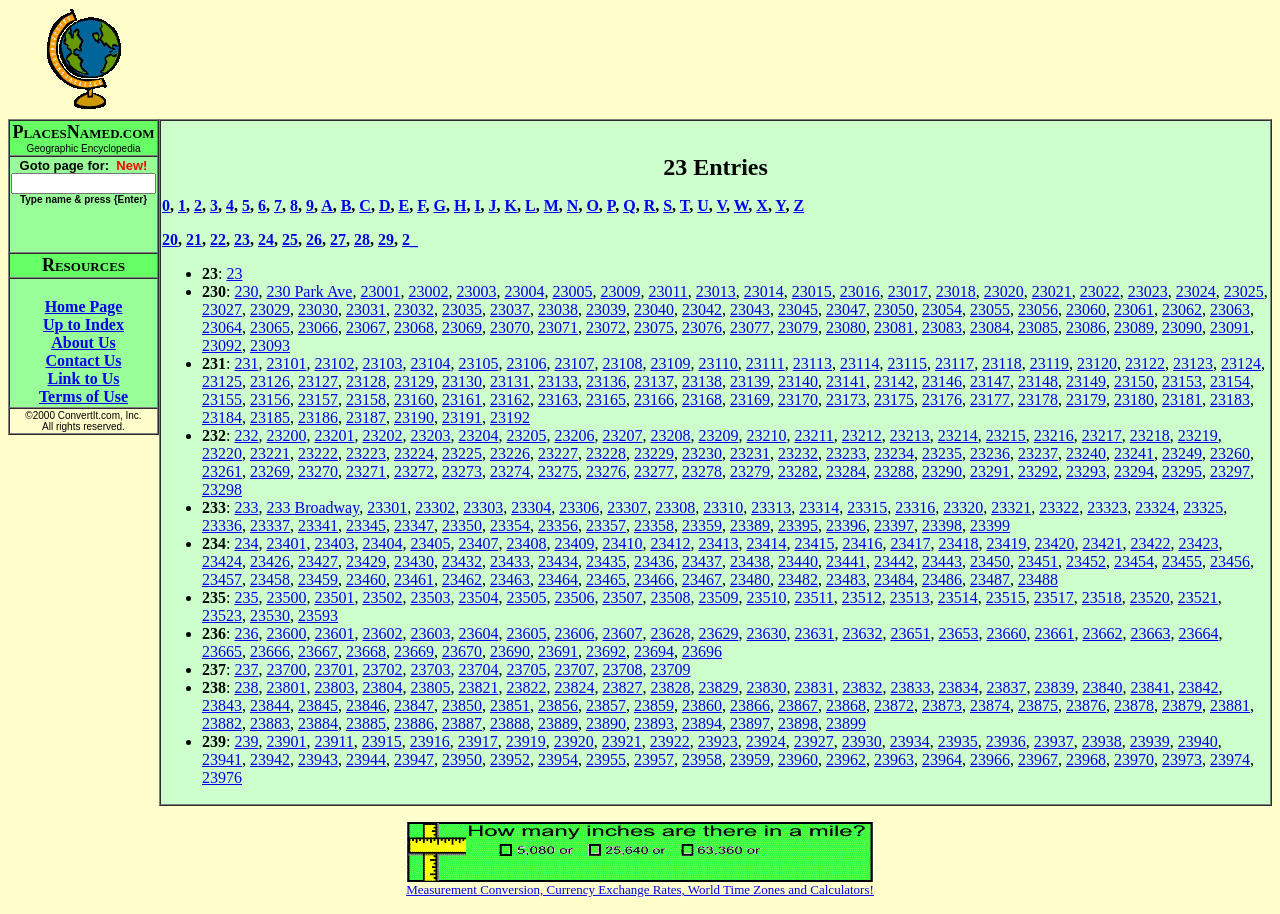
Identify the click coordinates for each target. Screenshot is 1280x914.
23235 (942, 453)
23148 (1038, 381)
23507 (622, 597)
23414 (766, 543)
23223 (366, 453)
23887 (462, 723)
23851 (510, 705)
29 (386, 239)
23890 (606, 723)
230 (246, 291)
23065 (270, 327)
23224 (414, 453)
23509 (718, 597)
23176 (942, 399)
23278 (702, 471)
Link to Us (83, 378)
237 (246, 669)
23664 (1198, 633)
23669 (414, 651)
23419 (1006, 543)
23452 (1086, 561)
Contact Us (84, 360)
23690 (510, 651)
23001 (380, 291)
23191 (462, 417)
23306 (579, 507)
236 (246, 633)
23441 (846, 561)
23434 (558, 561)
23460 (366, 579)
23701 (334, 669)
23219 (1198, 435)
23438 (750, 561)
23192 (510, 417)
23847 (414, 705)
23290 (942, 471)
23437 (702, 561)
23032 (414, 309)
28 (362, 239)
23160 (414, 399)
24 (266, 239)
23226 (510, 453)
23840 (1102, 687)
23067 (366, 327)
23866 (750, 705)
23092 (222, 345)
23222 (318, 453)
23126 (270, 381)
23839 (1054, 687)
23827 (622, 687)
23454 (1134, 561)
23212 (862, 435)
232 (246, 435)
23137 (654, 381)
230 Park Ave (309, 291)
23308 (675, 507)
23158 (366, 399)
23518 (1102, 597)
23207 (622, 435)
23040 (654, 309)
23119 (1049, 363)
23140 (798, 381)
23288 (894, 471)
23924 (766, 741)
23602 (382, 633)
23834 (958, 687)
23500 (286, 597)
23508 (670, 597)
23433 (510, 561)
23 (242, 239)
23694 (654, 651)
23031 (366, 309)
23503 (430, 597)
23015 (812, 291)
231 (246, 363)
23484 (894, 579)
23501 (334, 597)
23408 (526, 543)
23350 (462, 525)
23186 (318, 417)
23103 (382, 363)
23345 (366, 525)
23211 (813, 435)
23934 (910, 741)
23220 (222, 453)
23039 (606, 309)
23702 (382, 669)
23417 (910, 543)
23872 (894, 705)
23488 (1038, 579)
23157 (318, 399)
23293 (1086, 471)
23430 (414, 561)
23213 (910, 435)
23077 (750, 327)
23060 (1086, 309)
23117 (954, 363)
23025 (1244, 291)
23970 (1134, 759)
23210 (766, 435)
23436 (654, 561)
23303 (483, 507)
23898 (798, 723)
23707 (574, 669)
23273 (462, 471)
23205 (526, 435)
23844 (270, 705)
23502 (382, 597)
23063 (1230, 309)
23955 (606, 759)
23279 (750, 471)
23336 (222, 525)
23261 (222, 471)
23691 (558, 651)
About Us (83, 342)
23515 (1006, 597)
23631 (814, 633)
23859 (654, 705)
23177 (990, 399)
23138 (702, 381)
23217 (1102, 435)
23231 (750, 453)
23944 (366, 759)
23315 (867, 507)
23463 (510, 579)
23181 (1182, 399)
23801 (286, 687)
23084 (990, 327)
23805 (430, 687)
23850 (462, 705)
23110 (717, 363)
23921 (622, 741)
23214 (958, 435)
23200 (286, 435)
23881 (1230, 705)
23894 (702, 723)
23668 (366, 651)
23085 (1038, 327)
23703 (430, 669)
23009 (620, 291)
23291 (990, 471)
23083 (942, 327)
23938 (1102, 741)
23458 (270, 579)
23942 (270, 759)
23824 (574, 687)
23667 (318, 651)
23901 (286, 741)
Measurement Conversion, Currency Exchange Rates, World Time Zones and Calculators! (640, 889)
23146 (942, 381)
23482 (798, 579)
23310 (723, 507)
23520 (1150, 597)
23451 (1038, 561)
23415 (814, 543)
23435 (606, 561)
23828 (670, 687)
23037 (510, 309)
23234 (894, 453)
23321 (1011, 507)
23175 (894, 399)
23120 (1097, 363)
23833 (910, 687)
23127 (318, 381)
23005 (572, 291)
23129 (414, 381)
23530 (270, 615)
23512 (862, 597)
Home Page (84, 306)
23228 (606, 453)
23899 (846, 723)
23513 (910, 597)
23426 (270, 561)
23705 (526, 669)
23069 (462, 327)
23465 (606, 579)
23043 (750, 309)
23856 (558, 705)
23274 (510, 471)
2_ (410, 239)
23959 (750, 759)
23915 (382, 741)
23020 (1004, 291)
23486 (942, 579)
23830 (766, 687)
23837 (1006, 687)
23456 (1230, 561)
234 (246, 543)
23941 (222, 759)
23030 (318, 309)
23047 (846, 309)
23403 (334, 543)
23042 (702, 309)
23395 (798, 525)
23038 (558, 309)
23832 (862, 687)
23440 (798, 561)
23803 (334, 687)
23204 (478, 435)
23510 (766, 597)
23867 (798, 705)
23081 (894, 327)
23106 (526, 363)
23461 (414, 579)
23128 (366, 381)
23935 (958, 741)
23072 (606, 327)
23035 (462, 309)
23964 (942, 759)
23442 (894, 561)
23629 (718, 633)
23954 (558, 759)
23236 (990, 453)
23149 (1086, 381)
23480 (750, 579)
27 (338, 239)
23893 (654, 723)
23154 (1230, 381)
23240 (1086, 453)
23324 (1155, 507)
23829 (718, 687)
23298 (222, 489)
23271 (366, 471)
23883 (270, 723)
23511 (813, 597)
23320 (963, 507)
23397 (894, 525)
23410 (622, 543)
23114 (859, 363)
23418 (958, 543)
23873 (942, 705)
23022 (1100, 291)
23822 (526, 687)
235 (246, 597)
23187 (366, 417)
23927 (814, 741)
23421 (1102, 543)
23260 (1230, 453)
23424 (222, 561)
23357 (606, 525)
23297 (1230, 471)
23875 (1038, 705)
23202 (382, 435)
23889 (558, 723)
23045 (798, 309)
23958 (702, 759)
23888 (510, 723)
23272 (414, 471)
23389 (750, 525)
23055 (990, 309)
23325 (1203, 507)
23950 (462, 759)
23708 (622, 669)
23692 (606, 651)
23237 (1038, 453)
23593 (318, 615)
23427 (318, 561)
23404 (382, 543)
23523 (222, 615)
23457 (222, 579)
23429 (366, 561)
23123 (1193, 363)
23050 (894, 309)
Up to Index (83, 324)
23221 (270, 453)
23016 (860, 291)
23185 (270, 417)
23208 (670, 435)
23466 (654, 579)
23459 (318, 579)
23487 (990, 579)
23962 (846, 759)
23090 (1182, 327)
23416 (862, 543)
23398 (942, 525)
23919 (526, 741)
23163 (558, 399)
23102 (334, 363)
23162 (510, 399)
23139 (750, 381)
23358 (654, 525)
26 (314, 239)
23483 (846, 579)
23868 (846, 705)
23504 (478, 597)
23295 (1182, 471)
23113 (812, 363)
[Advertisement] (716, 59)
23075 (654, 327)
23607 (622, 633)
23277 (654, 471)
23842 (1198, 687)
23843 (222, 705)
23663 (1150, 633)
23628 (670, 633)
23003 (476, 291)
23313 (771, 507)
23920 (574, 741)
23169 (750, 399)
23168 (702, 399)
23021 (1052, 291)
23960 (798, 759)
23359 (702, 525)
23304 (531, 507)
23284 (846, 471)
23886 (414, 723)
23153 (1182, 381)
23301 (387, 507)
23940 (1198, 741)
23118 (1001, 363)
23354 (510, 525)
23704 (478, 669)
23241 (1134, 453)
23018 (956, 291)
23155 (222, 399)
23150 (1134, 381)
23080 (846, 327)
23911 (333, 741)
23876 (1086, 705)
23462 (462, 579)
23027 (222, 309)
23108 (622, 363)
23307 (627, 507)
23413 (718, 543)
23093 (270, 345)
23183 (1230, 399)
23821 (478, 687)
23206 (574, 435)
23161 (462, 399)
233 (246, 507)
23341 (318, 525)
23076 (702, 327)
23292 (1038, 471)
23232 (798, 453)
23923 (718, 741)
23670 (462, 651)
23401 (286, 543)
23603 (430, 633)
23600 (286, 633)
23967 (1038, 759)
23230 (702, 453)
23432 (462, 561)
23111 (765, 363)
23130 (462, 381)
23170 (798, 399)
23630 (766, 633)
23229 (654, 453)
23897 (750, 723)
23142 (894, 381)
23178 (1038, 399)
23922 (670, 741)
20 (170, 239)
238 (246, 687)
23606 (574, 633)
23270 (318, 471)
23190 (414, 417)
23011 (667, 291)
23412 (670, 543)
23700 (286, 669)
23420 (1054, 543)
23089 (1134, 327)
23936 (1006, 741)
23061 (1134, 309)
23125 (222, 381)
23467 (702, 579)
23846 (366, 705)
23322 (1059, 507)
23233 (846, 453)
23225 (462, 453)
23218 (1150, 435)
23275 (558, 471)
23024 (1196, 291)
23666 (270, 651)
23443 (942, 561)
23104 (430, 363)
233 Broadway (312, 507)
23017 (908, 291)
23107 (574, 363)
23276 (606, 471)
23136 (606, 381)
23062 (1182, 309)
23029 (270, 309)
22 (218, 239)
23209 (718, 435)
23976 (222, 777)
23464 (558, 579)
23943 (318, 759)
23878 (1134, 705)
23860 (702, 705)
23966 (990, 759)
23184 (222, 417)
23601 (334, 633)
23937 (1054, 741)
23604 (478, 633)
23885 (366, 723)
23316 (915, 507)
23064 (222, 327)
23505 (526, 597)
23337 (270, 525)
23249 (1182, 453)
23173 (846, 399)
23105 (478, 363)
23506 (574, 597)
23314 (819, 507)
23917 (478, 741)
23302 (435, 507)
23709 (670, 669)
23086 (1086, 327)
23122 (1145, 363)
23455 (1182, 561)
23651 (910, 633)
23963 (894, 759)
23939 (1150, 741)
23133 (558, 381)
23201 (334, 435)
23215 (1006, 435)
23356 (558, 525)
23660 (1006, 633)
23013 (716, 291)
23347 (414, 525)
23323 (1107, 507)
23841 (1150, 687)
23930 (862, 741)
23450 (990, 561)
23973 (1182, 759)
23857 (606, 705)
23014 (764, 291)
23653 (958, 633)
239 (246, 741)
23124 (1241, 363)
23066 (318, 327)
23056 (1038, 309)
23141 (846, 381)
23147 (990, 381)
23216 (1054, 435)
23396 (846, 525)
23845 (318, 705)
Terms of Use (83, 396)
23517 (1054, 597)
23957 (654, 759)
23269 (270, 471)
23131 (510, 381)
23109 (670, 363)
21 (194, 239)
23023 (1148, 291)
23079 (798, 327)
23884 (318, 723)
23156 (270, 399)
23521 (1198, 597)
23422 (1150, 543)
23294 (1134, 471)
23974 (1230, 759)
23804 (382, 687)
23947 (414, 759)
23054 (942, 309)
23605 (526, 633)
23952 (510, 759)
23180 (1134, 399)
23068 (414, 327)
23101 (286, 363)
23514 (958, 597)
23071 (558, 327)
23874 (990, 705)
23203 (430, 435)
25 (290, 239)
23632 (862, 633)
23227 (558, 453)
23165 (606, 399)
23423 (1198, 543)
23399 (990, 525)
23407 (478, 543)
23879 (1182, 705)
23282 (798, 471)
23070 (510, 327)
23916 (430, 741)
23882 (222, 723)
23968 (1086, 759)
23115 (906, 363)
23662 (1102, 633)
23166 (654, 399)
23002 (428, 291)
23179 (1086, 399)
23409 (574, 543)
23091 (1230, 327)
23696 (702, 651)
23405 (430, 543)
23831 (814, 687)
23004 (524, 291)
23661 (1054, 633)
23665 (222, 651)
